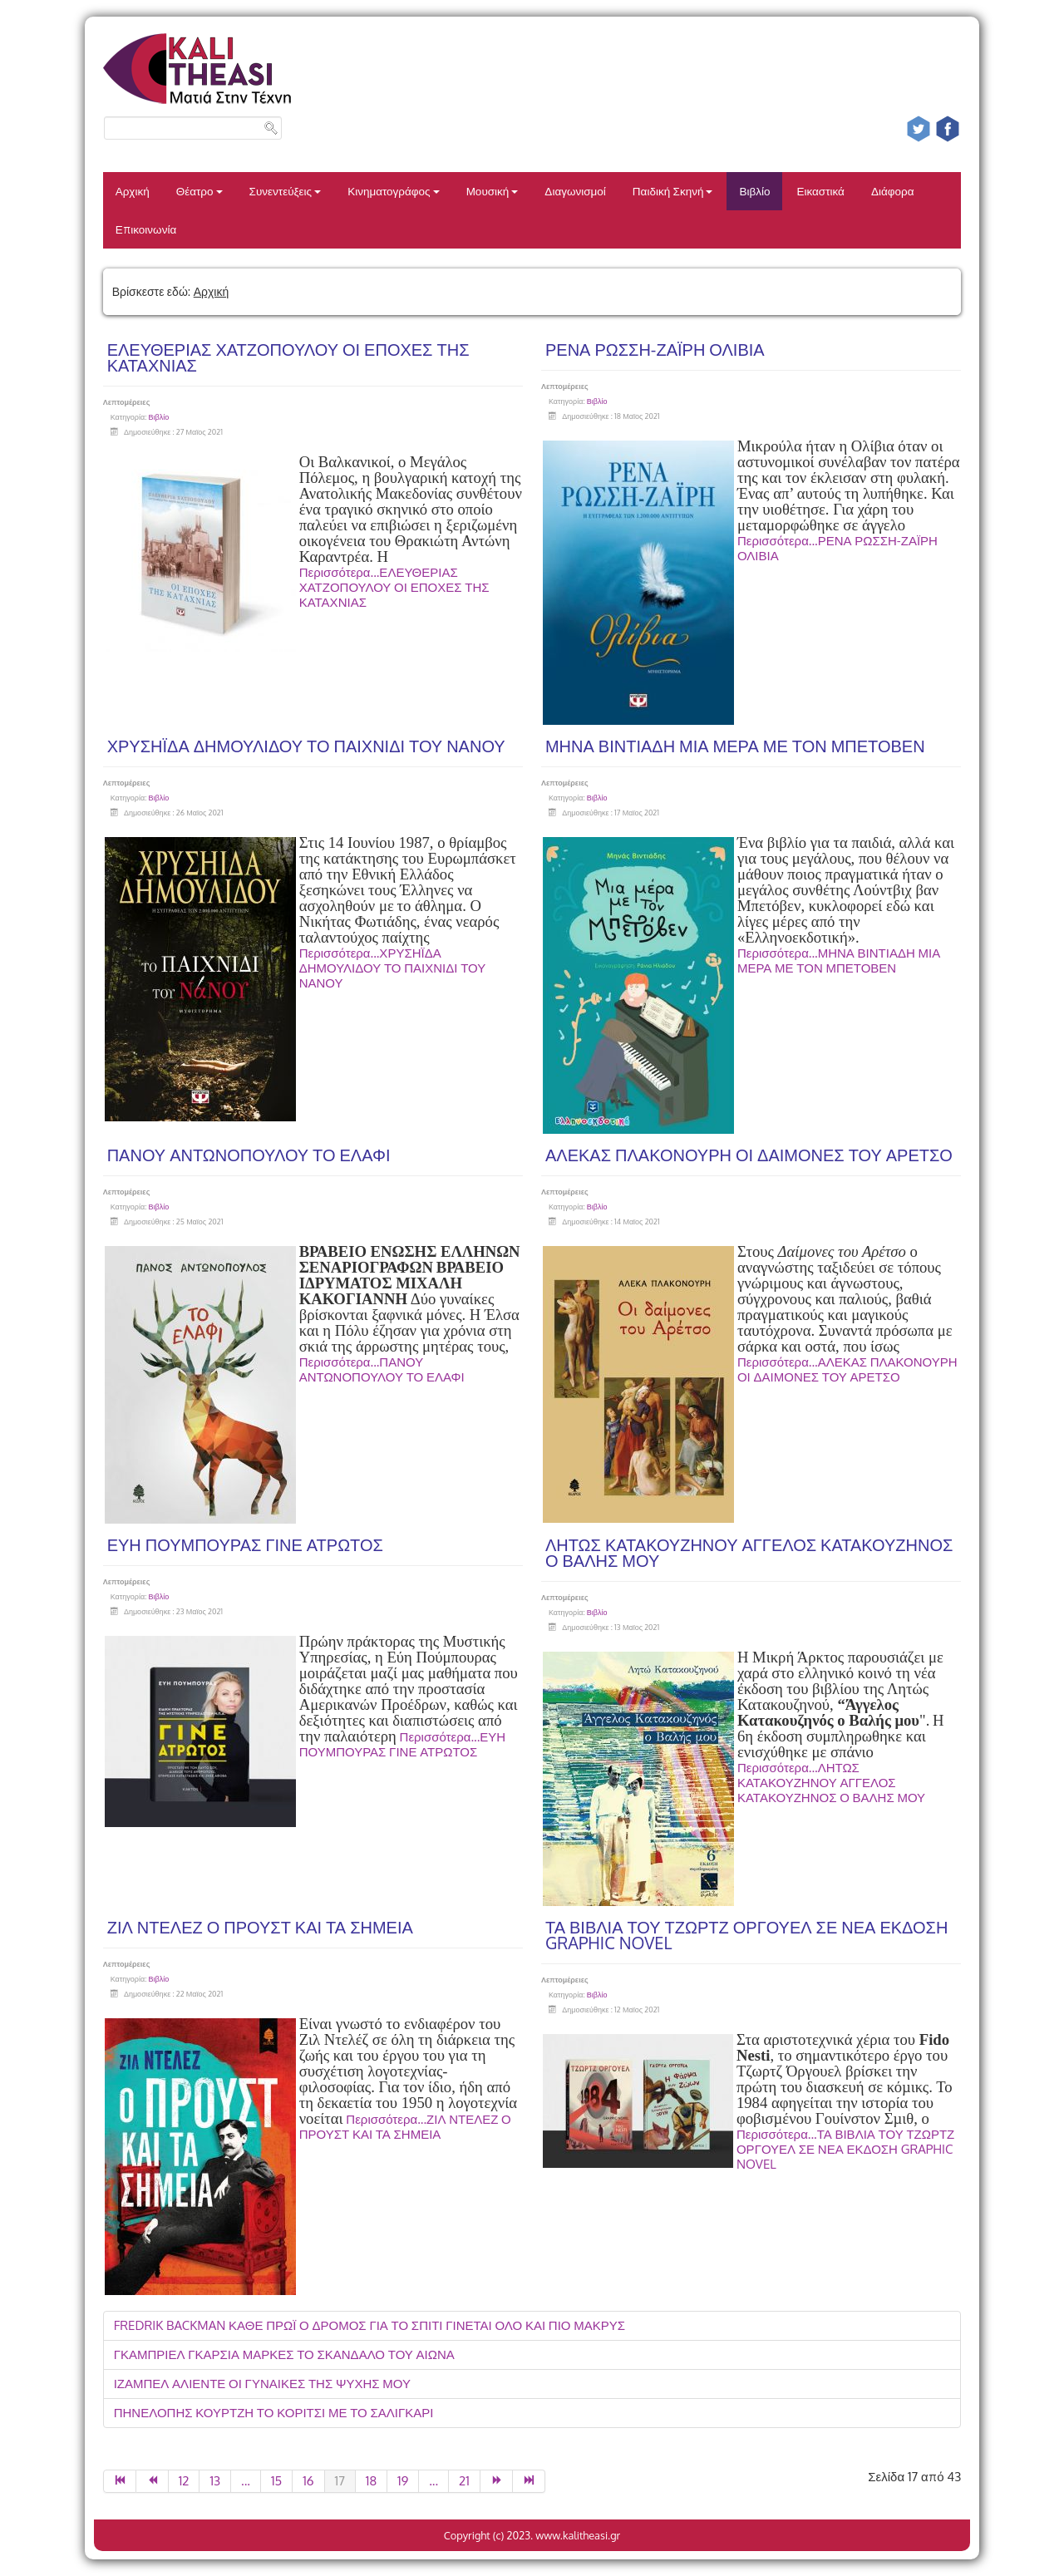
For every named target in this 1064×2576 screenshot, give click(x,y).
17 (340, 2481)
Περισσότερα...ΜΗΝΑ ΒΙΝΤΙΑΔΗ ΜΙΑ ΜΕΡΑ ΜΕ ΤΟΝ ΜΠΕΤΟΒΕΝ (838, 960)
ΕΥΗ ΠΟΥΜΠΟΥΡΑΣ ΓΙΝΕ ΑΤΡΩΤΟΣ (245, 1544)
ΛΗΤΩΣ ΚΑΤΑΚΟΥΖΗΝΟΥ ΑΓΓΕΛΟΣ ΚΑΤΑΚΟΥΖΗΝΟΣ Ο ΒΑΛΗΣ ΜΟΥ (749, 1552)
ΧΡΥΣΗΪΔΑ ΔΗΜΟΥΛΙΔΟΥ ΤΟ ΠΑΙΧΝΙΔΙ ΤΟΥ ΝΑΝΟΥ (306, 745)
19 (402, 2481)
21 (464, 2481)
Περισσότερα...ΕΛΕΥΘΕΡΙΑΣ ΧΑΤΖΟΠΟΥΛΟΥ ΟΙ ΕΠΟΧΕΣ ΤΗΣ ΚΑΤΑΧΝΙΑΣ (394, 587)
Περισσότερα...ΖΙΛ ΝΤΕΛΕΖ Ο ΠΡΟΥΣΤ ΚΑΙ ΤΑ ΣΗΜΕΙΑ (405, 2126)
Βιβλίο (754, 191)
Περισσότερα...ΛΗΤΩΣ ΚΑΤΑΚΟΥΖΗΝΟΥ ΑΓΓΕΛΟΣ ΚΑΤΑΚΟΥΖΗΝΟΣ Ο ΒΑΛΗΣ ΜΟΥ (831, 1782)
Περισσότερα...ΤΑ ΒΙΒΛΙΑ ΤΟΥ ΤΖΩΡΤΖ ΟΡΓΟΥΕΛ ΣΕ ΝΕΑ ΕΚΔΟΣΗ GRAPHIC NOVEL (845, 2149)
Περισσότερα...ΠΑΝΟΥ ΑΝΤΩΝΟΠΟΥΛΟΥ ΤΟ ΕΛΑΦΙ (382, 1369)
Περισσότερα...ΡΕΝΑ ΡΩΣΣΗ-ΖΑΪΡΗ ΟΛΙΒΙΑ (837, 548)
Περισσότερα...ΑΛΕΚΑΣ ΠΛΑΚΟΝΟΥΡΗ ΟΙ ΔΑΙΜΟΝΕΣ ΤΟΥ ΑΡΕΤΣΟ (847, 1369)
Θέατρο (199, 191)
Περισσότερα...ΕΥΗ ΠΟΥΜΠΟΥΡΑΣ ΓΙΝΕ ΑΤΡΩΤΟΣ (402, 1744)
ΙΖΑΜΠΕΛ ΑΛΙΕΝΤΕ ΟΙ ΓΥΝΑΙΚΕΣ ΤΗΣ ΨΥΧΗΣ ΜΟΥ (262, 2383)
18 (371, 2481)
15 (276, 2481)
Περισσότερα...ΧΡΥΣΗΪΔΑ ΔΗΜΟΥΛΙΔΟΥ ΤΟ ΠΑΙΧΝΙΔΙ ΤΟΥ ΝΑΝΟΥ (392, 968)
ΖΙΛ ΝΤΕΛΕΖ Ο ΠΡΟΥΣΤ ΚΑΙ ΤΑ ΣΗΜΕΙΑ (260, 1927)
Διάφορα (892, 191)
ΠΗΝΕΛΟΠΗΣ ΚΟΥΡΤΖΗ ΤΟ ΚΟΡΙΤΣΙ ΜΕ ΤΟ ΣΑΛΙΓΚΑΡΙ (274, 2413)
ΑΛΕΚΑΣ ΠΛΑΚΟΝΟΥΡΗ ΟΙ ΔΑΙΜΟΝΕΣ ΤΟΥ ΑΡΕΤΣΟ (749, 1154)
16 (308, 2481)
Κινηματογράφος (393, 191)
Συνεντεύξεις (285, 191)
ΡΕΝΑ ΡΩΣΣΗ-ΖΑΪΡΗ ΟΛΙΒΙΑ (655, 349)
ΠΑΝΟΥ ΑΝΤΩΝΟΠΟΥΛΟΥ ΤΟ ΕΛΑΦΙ (249, 1154)
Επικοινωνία (146, 229)
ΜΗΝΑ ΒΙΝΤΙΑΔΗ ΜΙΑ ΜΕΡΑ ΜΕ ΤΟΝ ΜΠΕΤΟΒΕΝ (735, 745)
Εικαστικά (820, 191)
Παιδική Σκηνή (673, 191)
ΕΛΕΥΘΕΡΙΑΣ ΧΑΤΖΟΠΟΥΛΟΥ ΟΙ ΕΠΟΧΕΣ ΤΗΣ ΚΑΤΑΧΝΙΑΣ (288, 357)
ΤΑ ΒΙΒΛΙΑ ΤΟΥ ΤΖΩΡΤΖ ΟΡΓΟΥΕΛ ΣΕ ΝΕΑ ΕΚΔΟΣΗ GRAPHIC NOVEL (746, 1934)
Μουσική (492, 191)
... (245, 2481)
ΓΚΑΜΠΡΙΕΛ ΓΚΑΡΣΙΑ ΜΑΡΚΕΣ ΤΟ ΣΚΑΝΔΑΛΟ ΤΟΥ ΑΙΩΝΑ (284, 2354)
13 (214, 2481)
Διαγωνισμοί (574, 191)
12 (184, 2481)
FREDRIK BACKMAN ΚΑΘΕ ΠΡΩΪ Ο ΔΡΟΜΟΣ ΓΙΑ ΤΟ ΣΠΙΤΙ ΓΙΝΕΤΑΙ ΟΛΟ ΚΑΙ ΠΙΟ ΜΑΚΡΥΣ (369, 2325)
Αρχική (133, 191)
